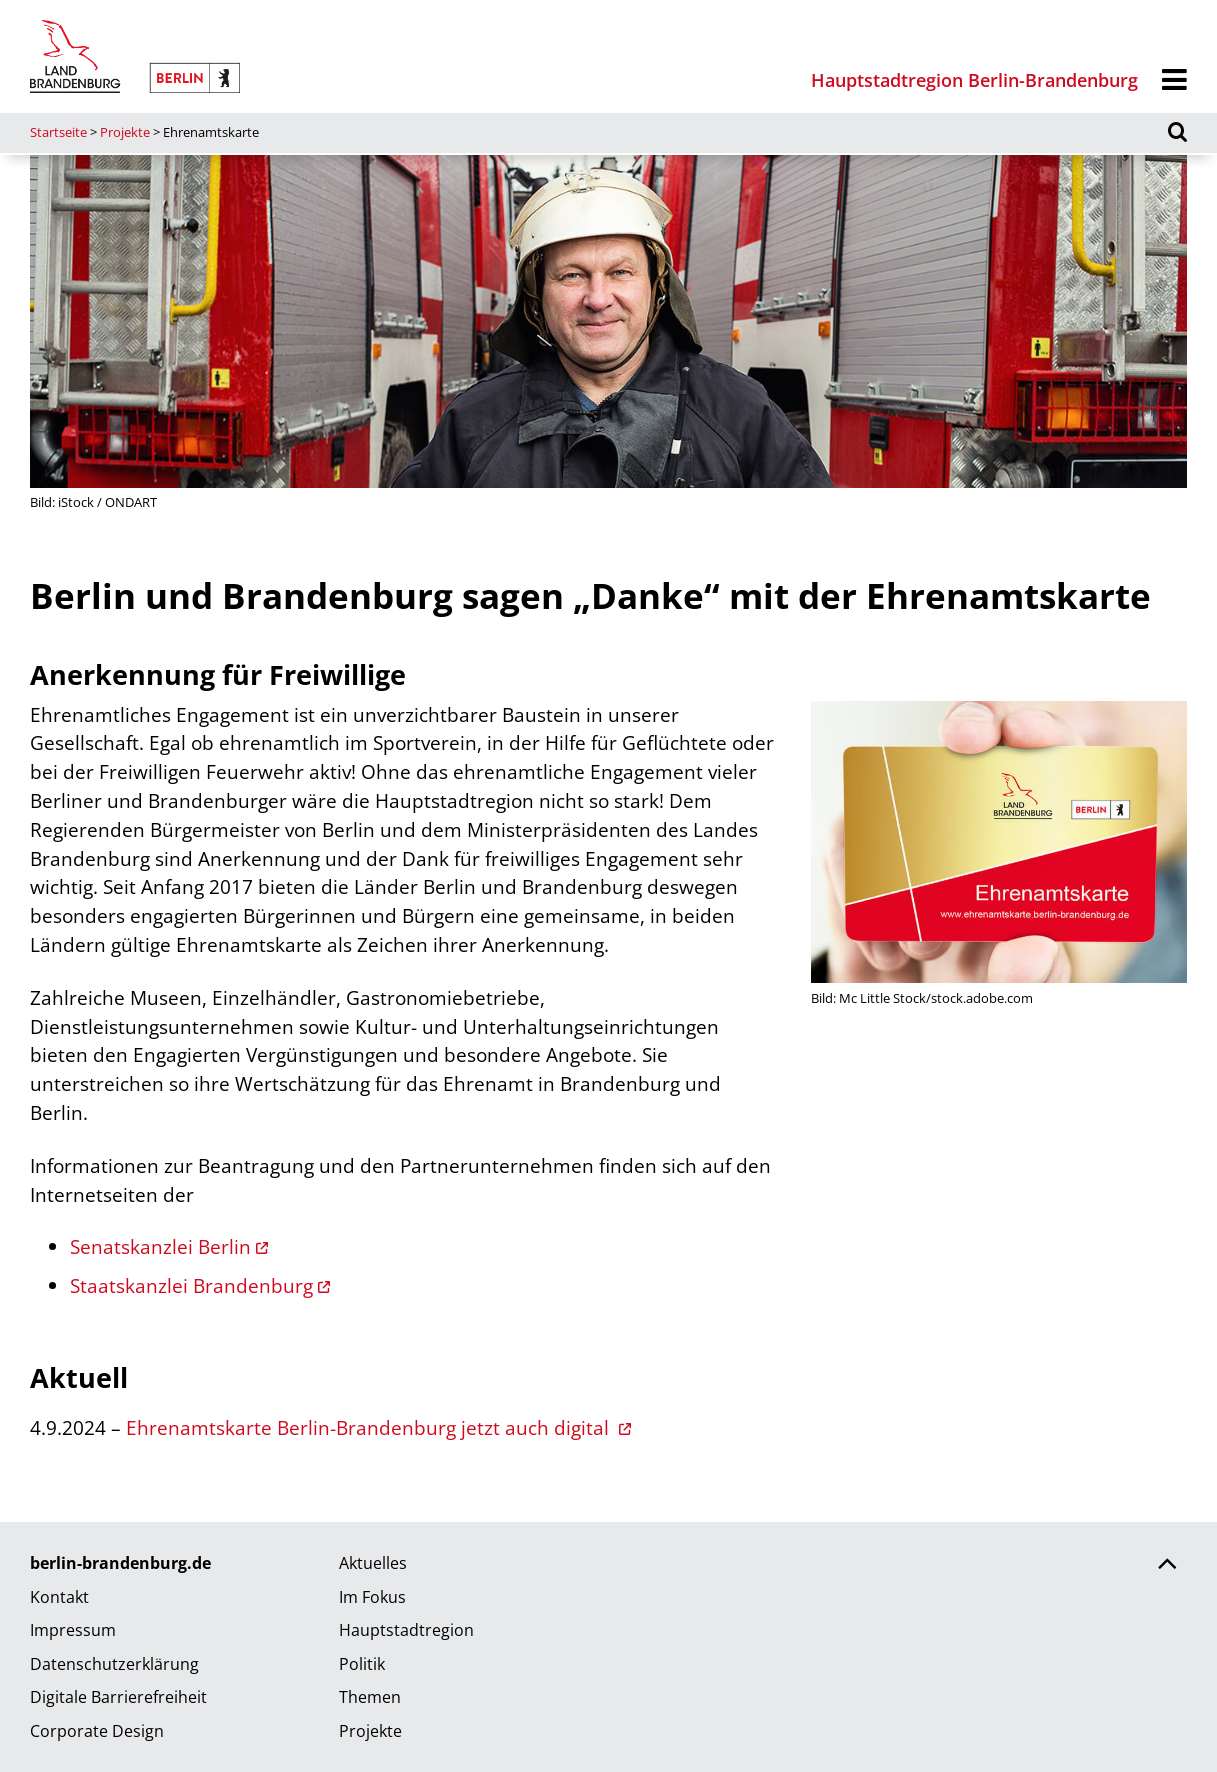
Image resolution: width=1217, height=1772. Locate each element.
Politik (362, 1664)
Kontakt (59, 1597)
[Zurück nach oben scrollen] (1167, 1566)
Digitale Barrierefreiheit (118, 1697)
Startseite (58, 132)
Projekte (125, 132)
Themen (370, 1697)
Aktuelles (373, 1563)
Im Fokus (372, 1597)
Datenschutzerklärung (114, 1664)
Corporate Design (97, 1731)
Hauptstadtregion (406, 1630)
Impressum (73, 1630)
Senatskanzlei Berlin (160, 1246)
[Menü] (1174, 80)
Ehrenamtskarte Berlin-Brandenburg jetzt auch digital (370, 1427)
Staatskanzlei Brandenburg (191, 1285)
